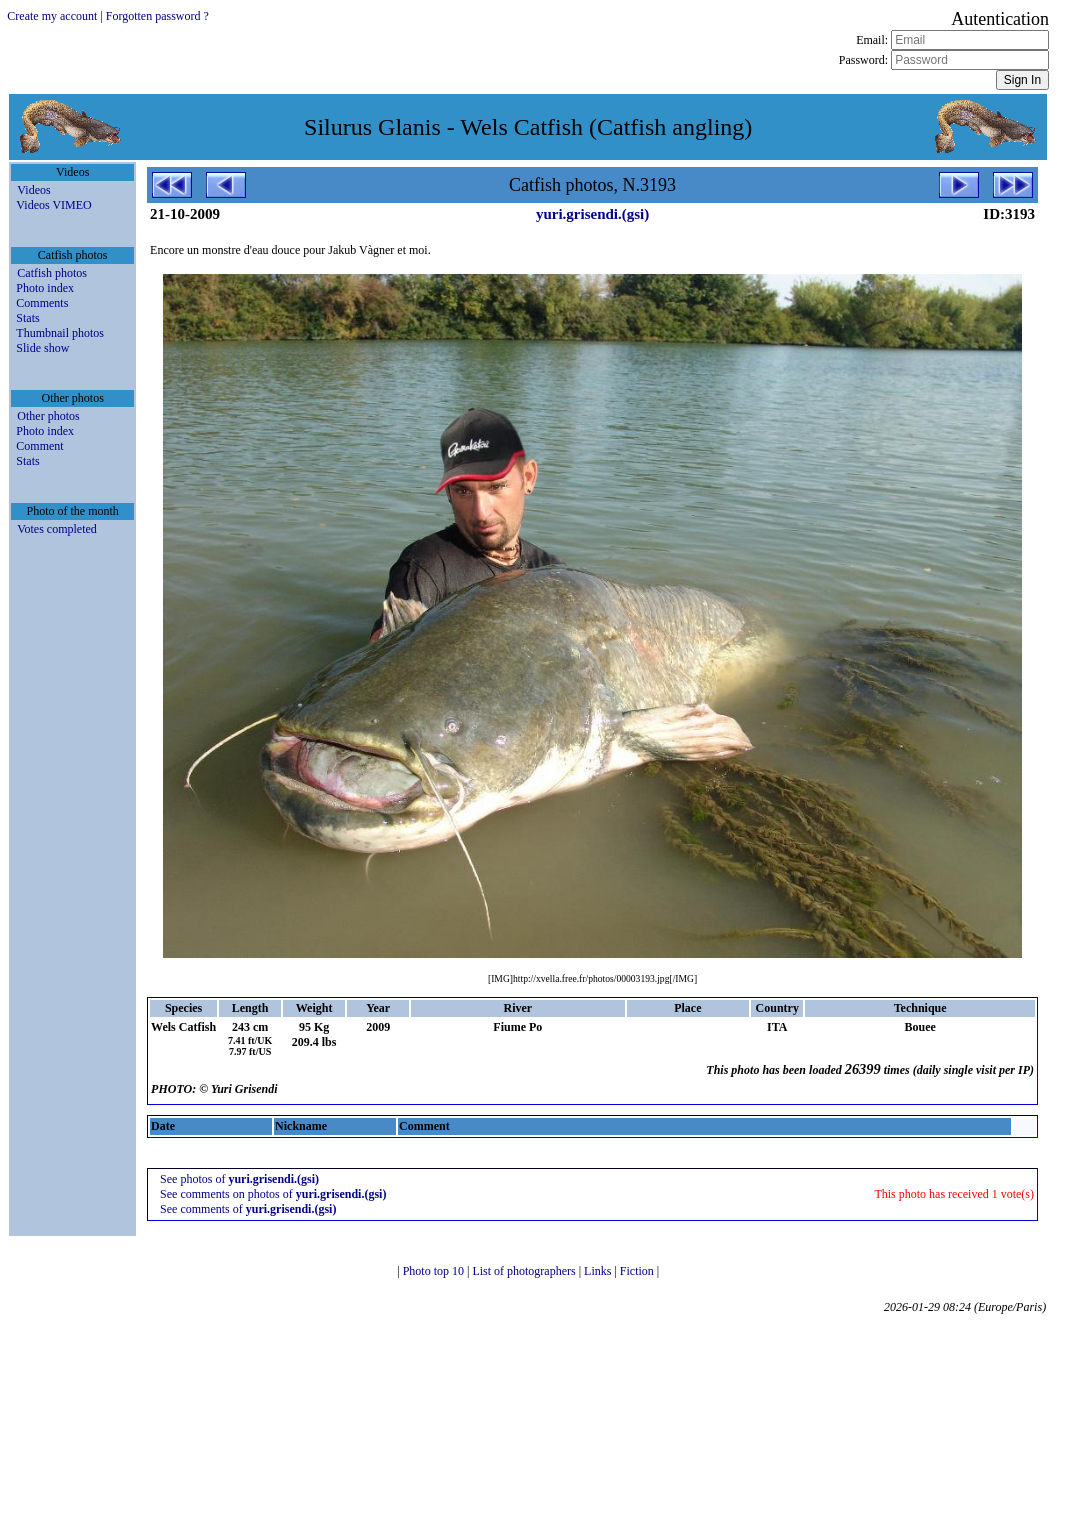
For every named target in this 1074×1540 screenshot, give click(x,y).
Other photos (48, 416)
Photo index (45, 288)
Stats (27, 318)
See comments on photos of (273, 1194)
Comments (42, 303)
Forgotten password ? (157, 16)
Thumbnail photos (60, 333)
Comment (39, 446)
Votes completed (56, 529)
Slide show (42, 348)
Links (599, 1271)
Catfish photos (52, 273)
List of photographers (525, 1271)
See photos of (239, 1179)
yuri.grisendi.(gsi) (592, 214)
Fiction (638, 1271)
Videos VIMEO (53, 205)
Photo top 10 (435, 1271)
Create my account (52, 16)
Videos (33, 190)
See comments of (248, 1209)
